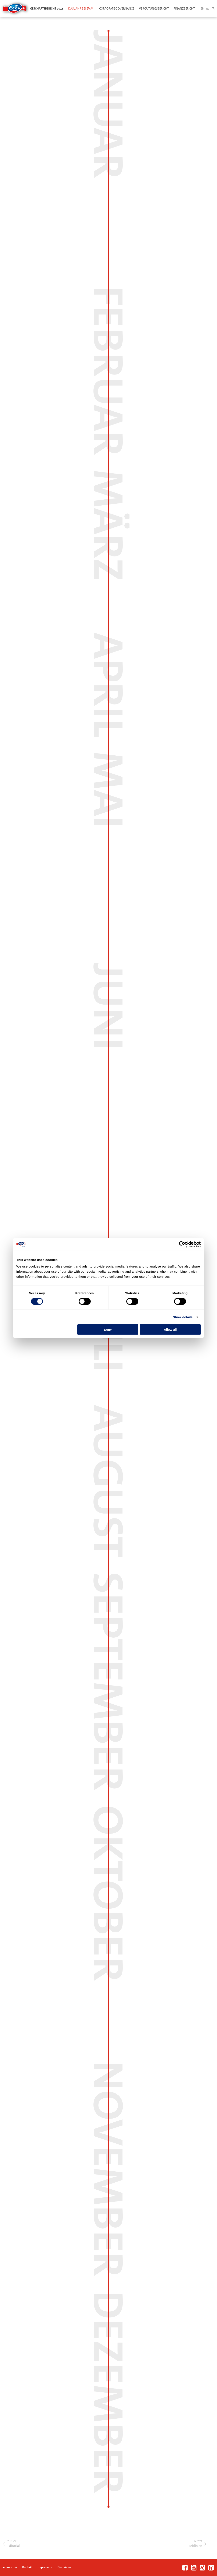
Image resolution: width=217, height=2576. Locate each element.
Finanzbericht (184, 8)
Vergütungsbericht (154, 8)
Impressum (45, 2567)
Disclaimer (64, 2567)
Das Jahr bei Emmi (81, 8)
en (202, 8)
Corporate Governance (116, 8)
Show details (183, 1317)
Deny (108, 1329)
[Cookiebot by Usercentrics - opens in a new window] (182, 1244)
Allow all (170, 1329)
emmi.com (10, 2567)
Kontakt (27, 2567)
